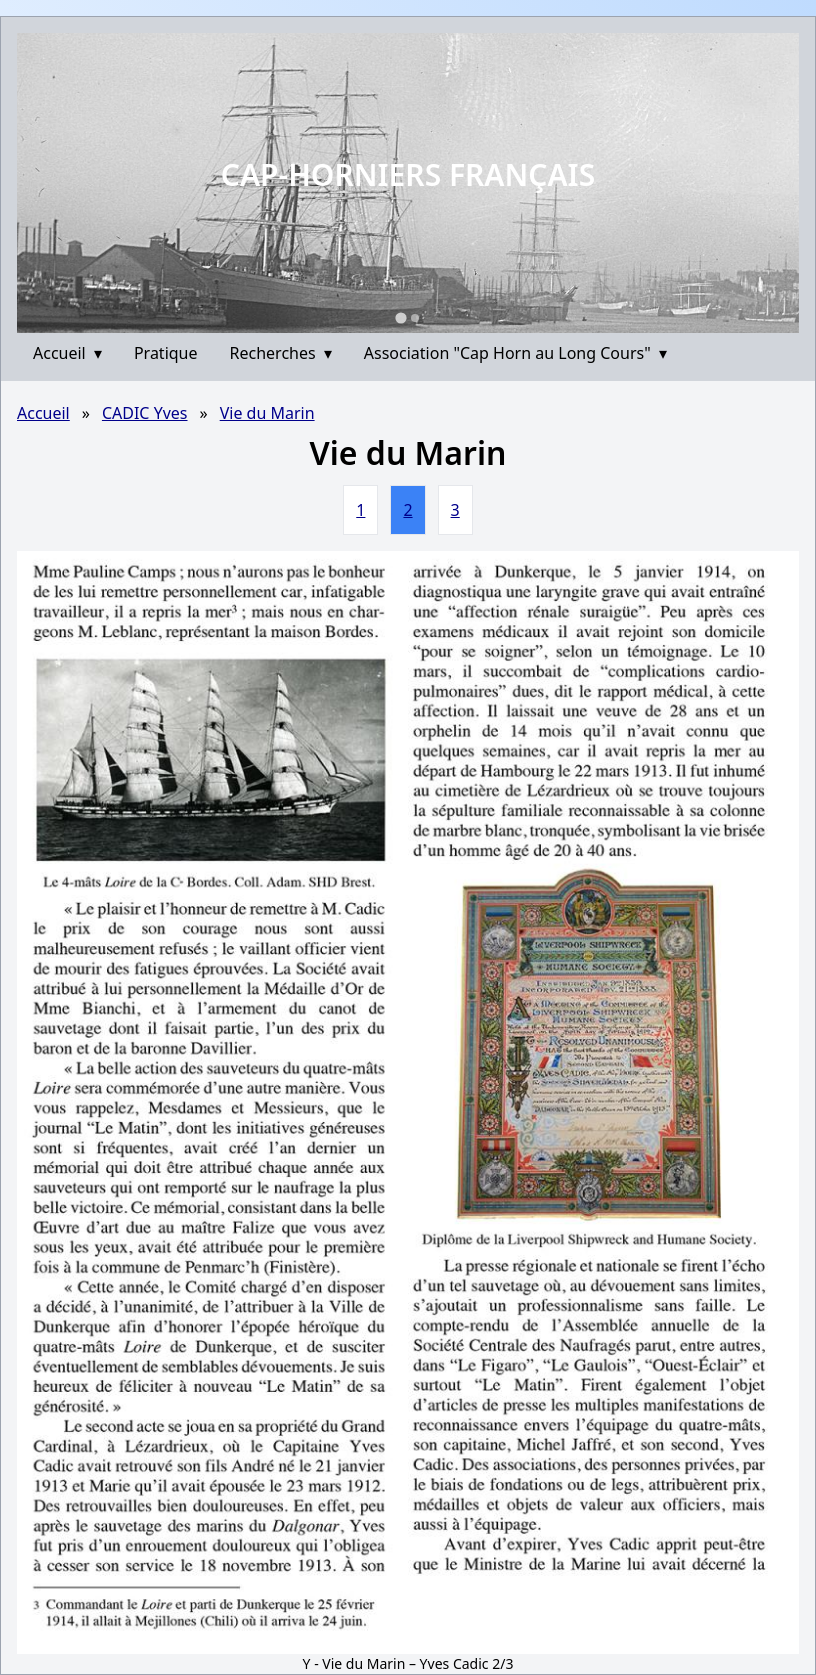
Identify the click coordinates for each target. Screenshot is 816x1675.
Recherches (281, 353)
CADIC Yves (145, 413)
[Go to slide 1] (400, 317)
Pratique (166, 353)
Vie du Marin (267, 413)
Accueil (67, 353)
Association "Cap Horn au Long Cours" (515, 353)
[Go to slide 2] (415, 318)
